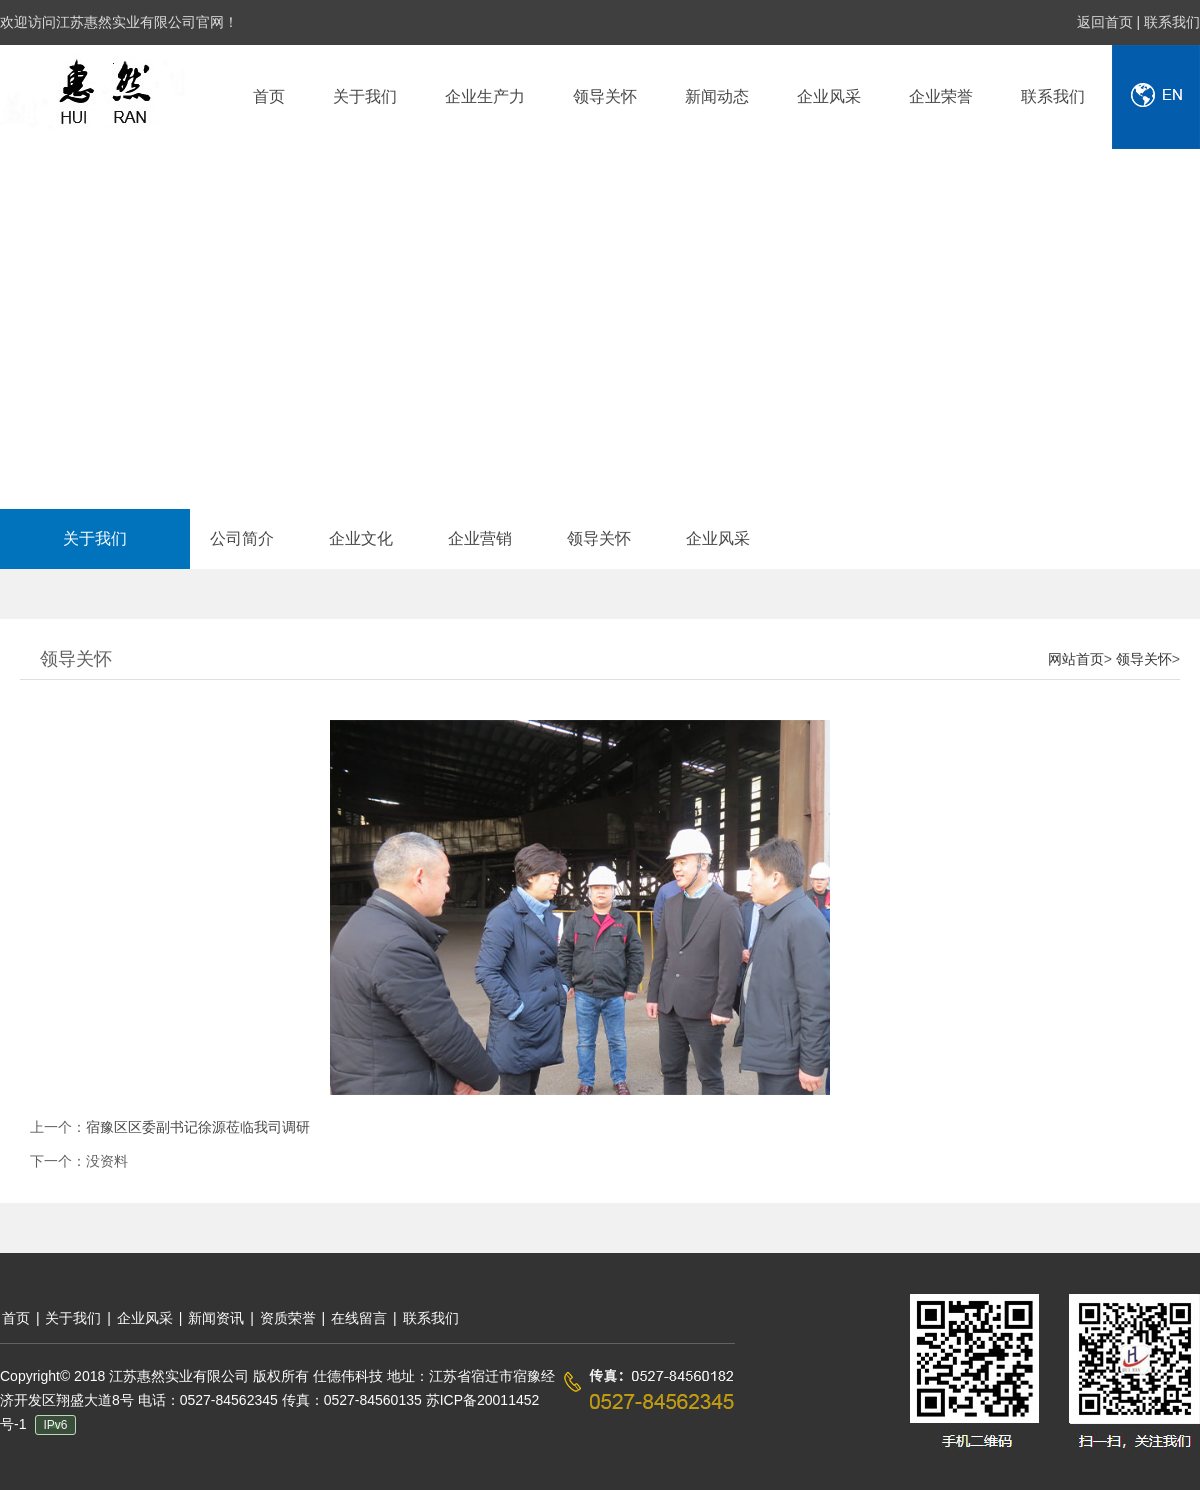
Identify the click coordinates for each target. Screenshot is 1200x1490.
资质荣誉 (288, 1318)
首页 (16, 1318)
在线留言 (361, 1318)
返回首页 (1107, 22)
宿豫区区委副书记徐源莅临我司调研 (198, 1127)
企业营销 (480, 538)
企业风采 (718, 538)
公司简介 (242, 538)
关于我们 (95, 538)
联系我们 (1172, 22)
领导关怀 (599, 538)
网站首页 (1076, 659)
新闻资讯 (216, 1318)
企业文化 (361, 538)
